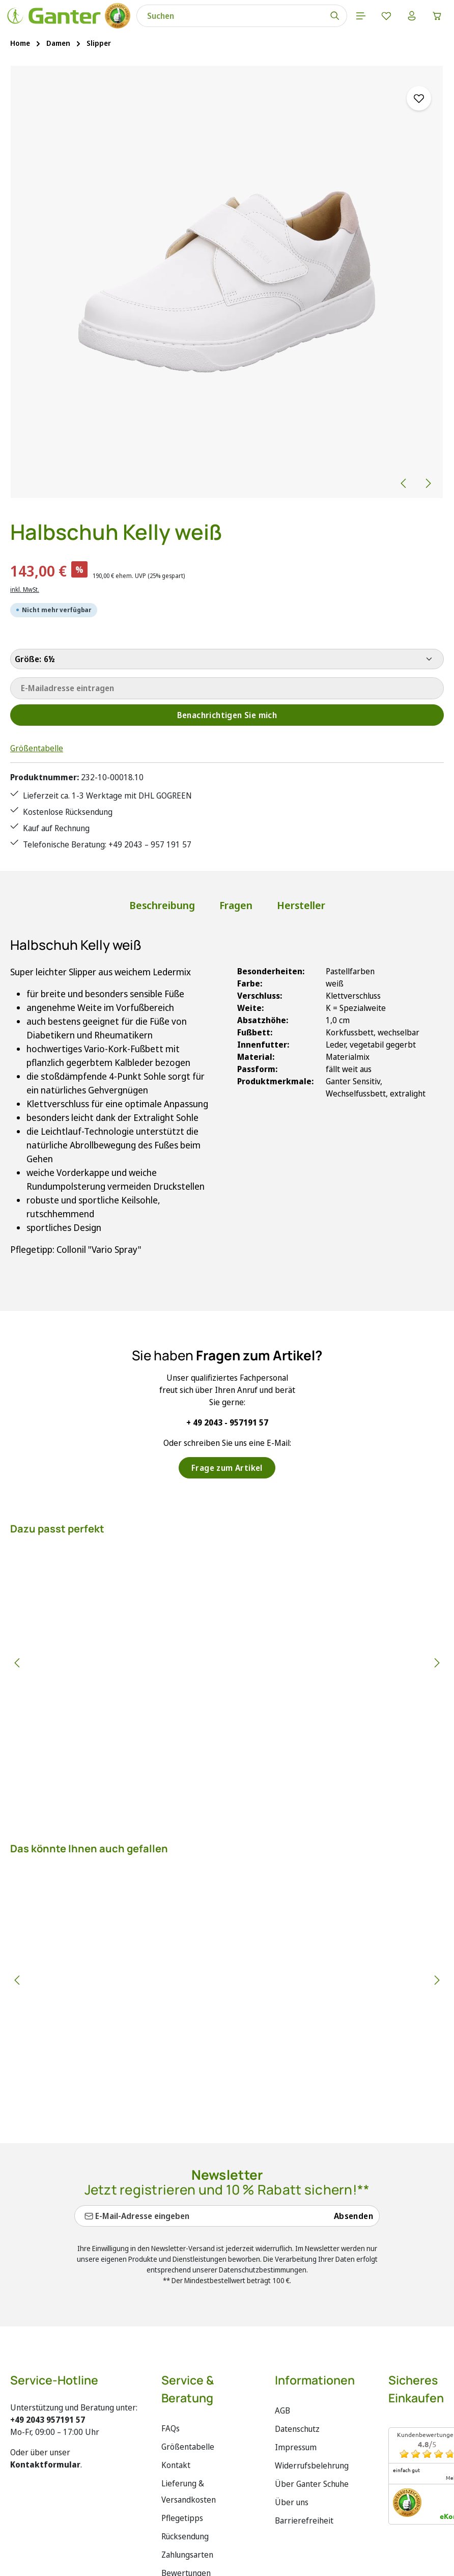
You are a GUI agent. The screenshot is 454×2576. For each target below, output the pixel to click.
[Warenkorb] (437, 16)
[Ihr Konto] (411, 16)
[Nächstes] (427, 483)
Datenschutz (297, 2428)
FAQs (170, 2428)
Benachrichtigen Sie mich (227, 715)
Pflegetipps (182, 2518)
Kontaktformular (45, 2464)
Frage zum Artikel (227, 1467)
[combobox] (230, 16)
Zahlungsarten (187, 2554)
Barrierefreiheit (304, 2520)
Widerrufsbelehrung (312, 2465)
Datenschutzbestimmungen (262, 2269)
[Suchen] (335, 16)
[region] (227, 282)
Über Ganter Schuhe (312, 2483)
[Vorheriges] (404, 483)
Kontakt (175, 2465)
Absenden (353, 2216)
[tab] (162, 906)
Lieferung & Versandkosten (188, 2491)
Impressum (296, 2447)
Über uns (291, 2502)
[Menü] (361, 16)
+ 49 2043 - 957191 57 (227, 1422)
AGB (282, 2410)
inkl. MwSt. (24, 589)
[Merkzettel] (386, 16)
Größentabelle (36, 748)
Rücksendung (185, 2536)
